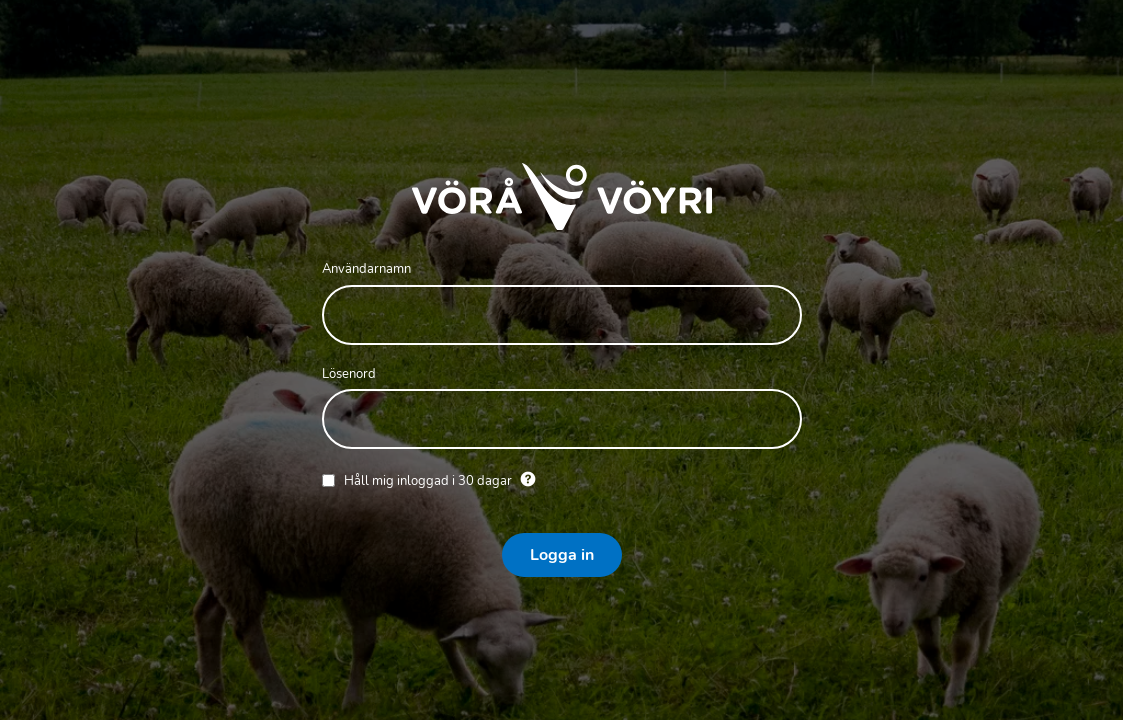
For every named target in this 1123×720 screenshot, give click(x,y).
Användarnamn (366, 269)
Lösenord (349, 374)
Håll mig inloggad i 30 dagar (429, 481)
